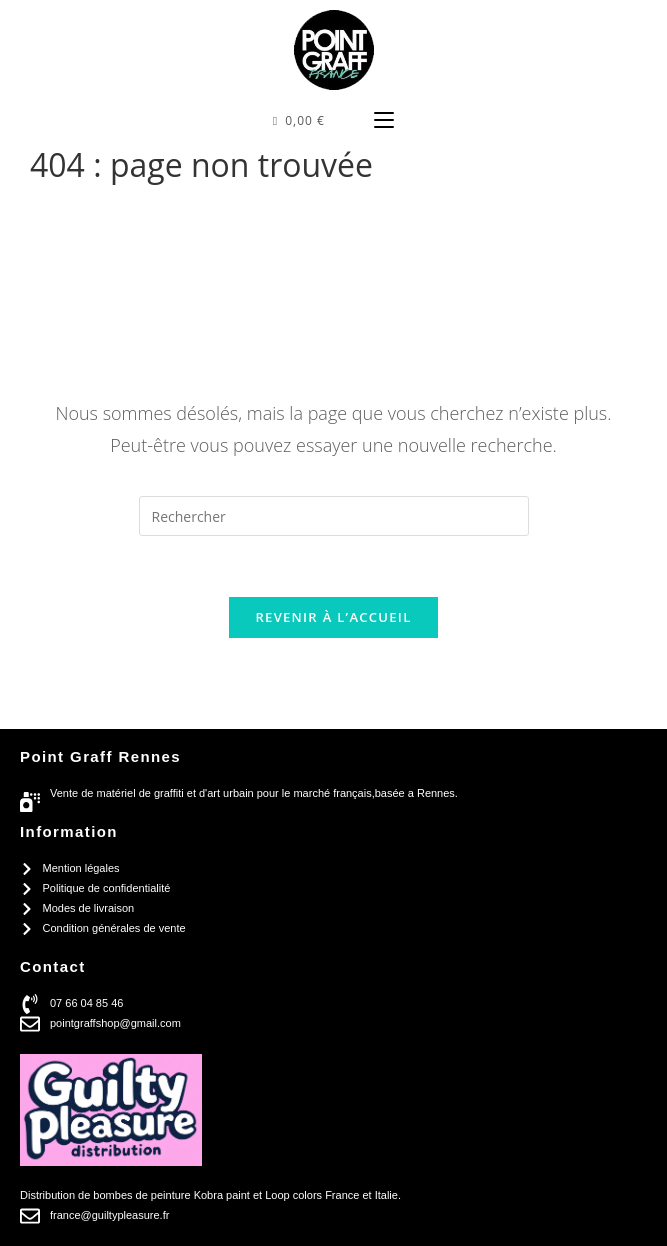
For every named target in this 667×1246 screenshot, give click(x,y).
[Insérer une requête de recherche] (334, 516)
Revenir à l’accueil (333, 617)
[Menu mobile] (384, 120)
